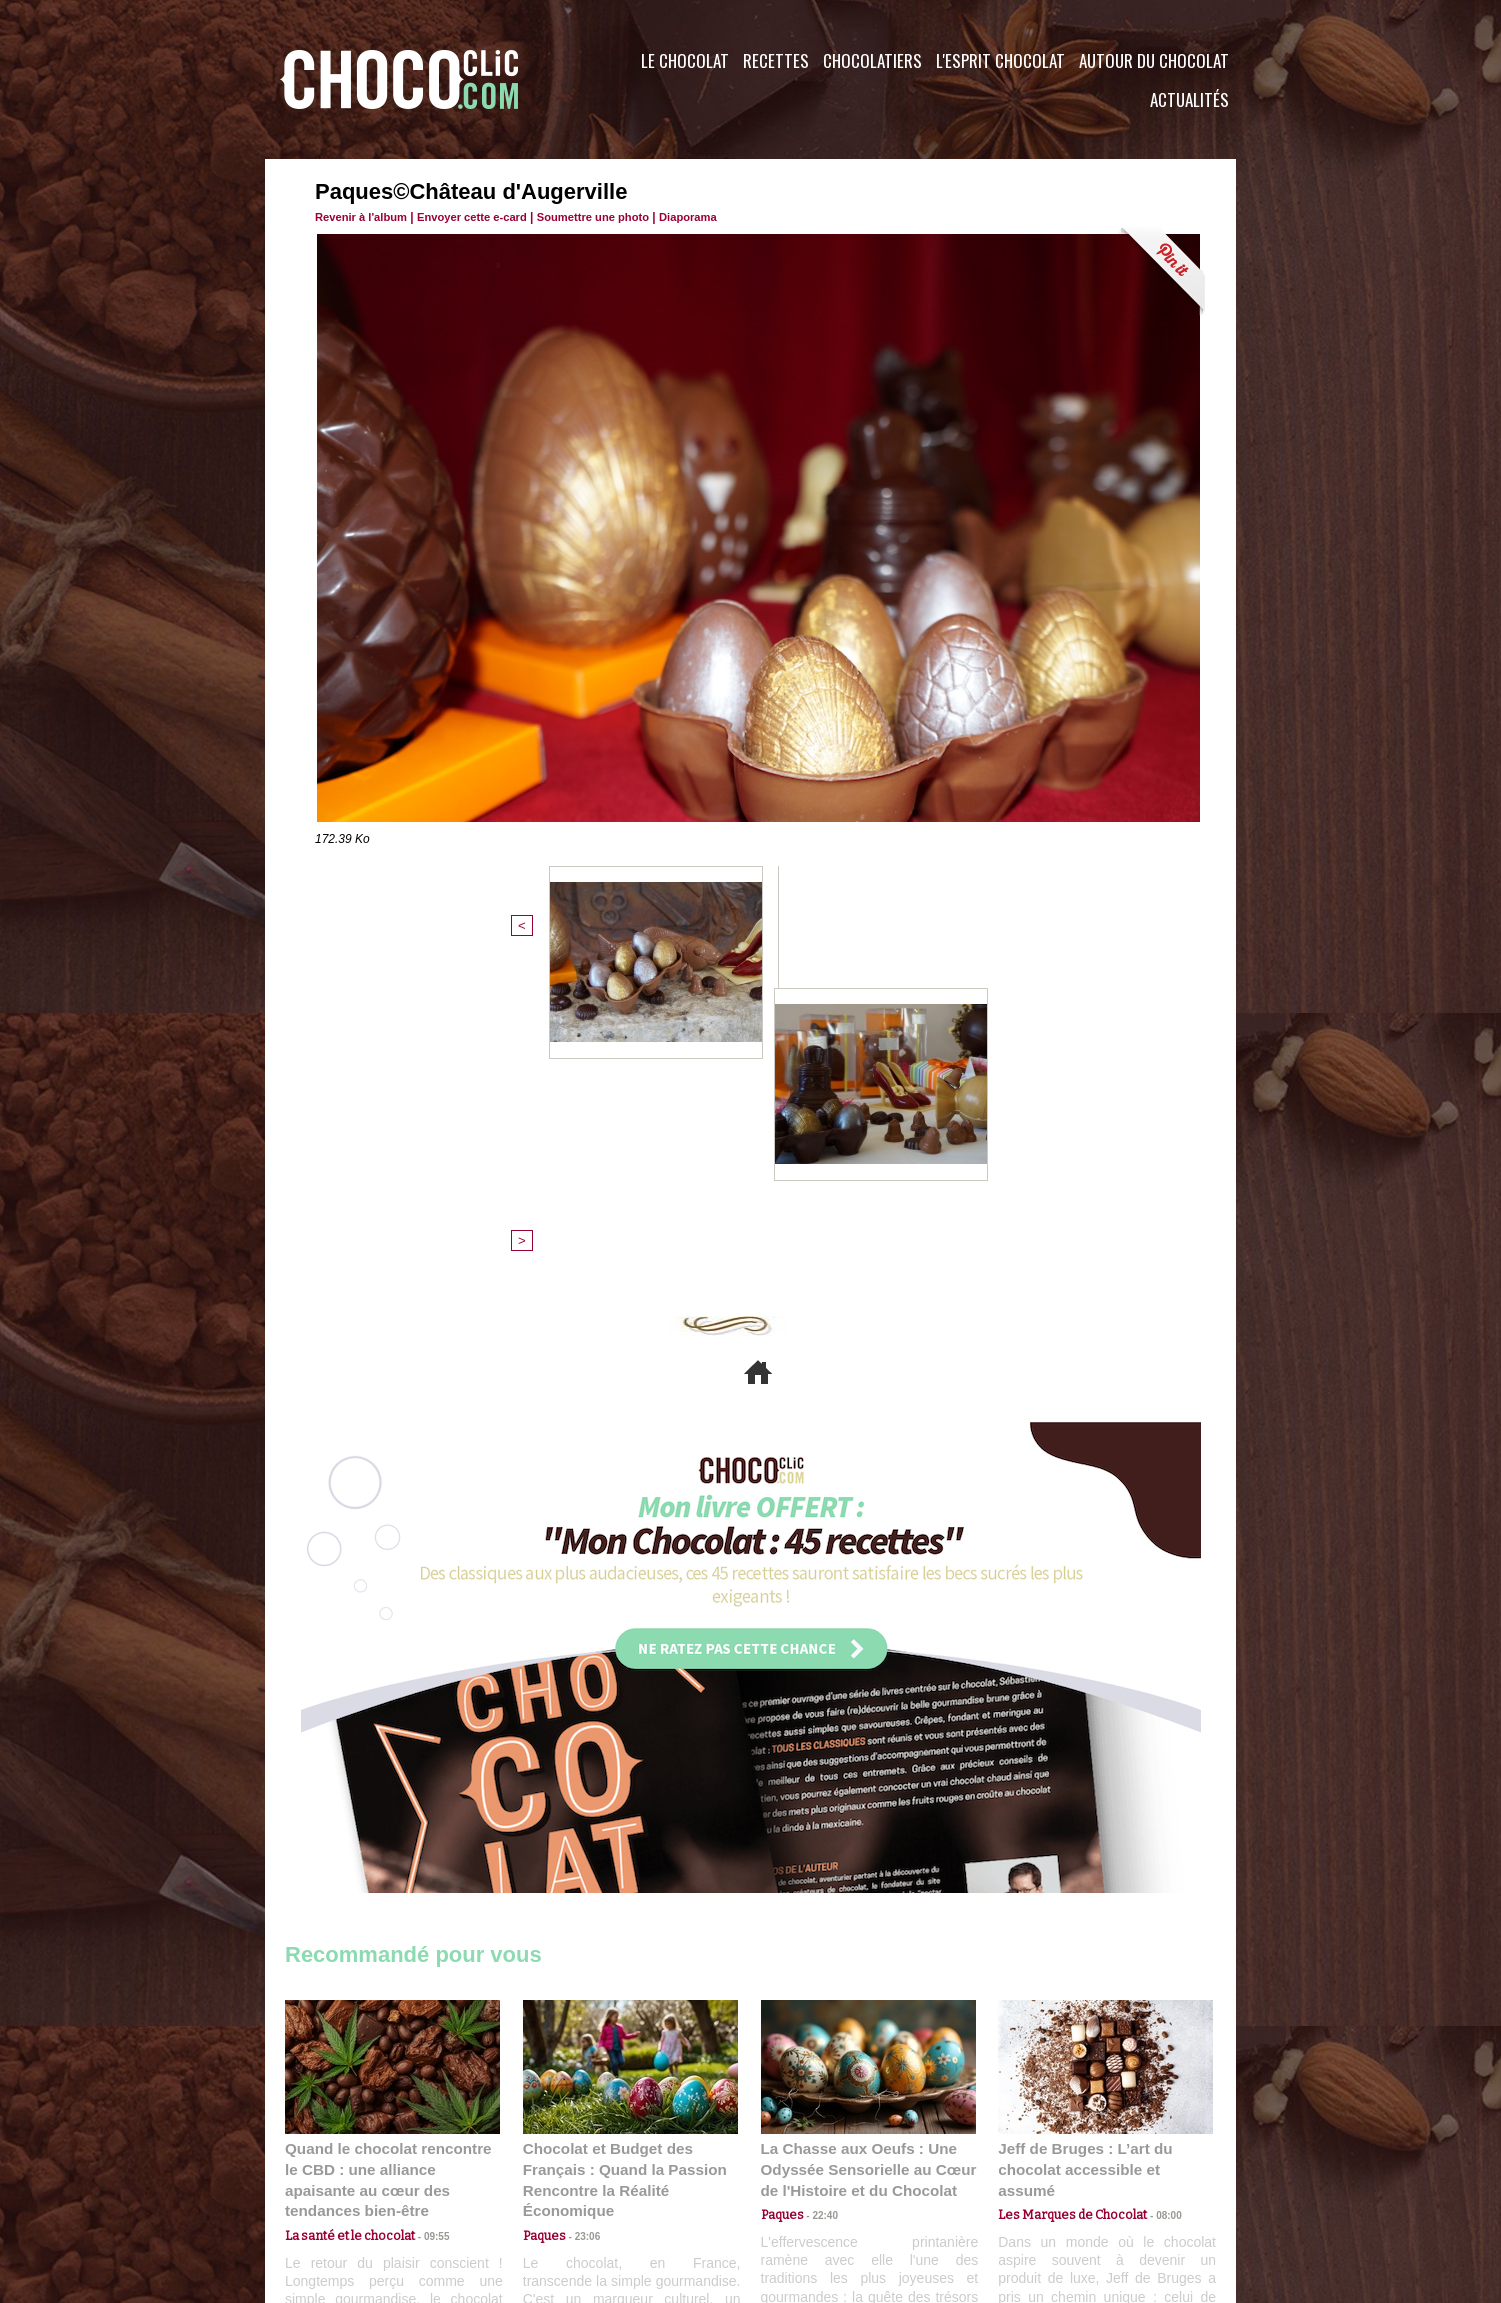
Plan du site (806, 2182)
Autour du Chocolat (1154, 60)
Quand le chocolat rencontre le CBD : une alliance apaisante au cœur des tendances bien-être (391, 1855)
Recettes (776, 60)
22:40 (819, 1900)
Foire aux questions (1057, 2182)
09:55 (425, 1900)
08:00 (1155, 1880)
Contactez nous (345, 2182)
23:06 (581, 1919)
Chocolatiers (872, 60)
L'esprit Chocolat (1000, 60)
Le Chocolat (685, 60)
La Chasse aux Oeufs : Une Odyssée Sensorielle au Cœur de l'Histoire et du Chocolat (860, 1855)
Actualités (1189, 99)
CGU (551, 2182)
